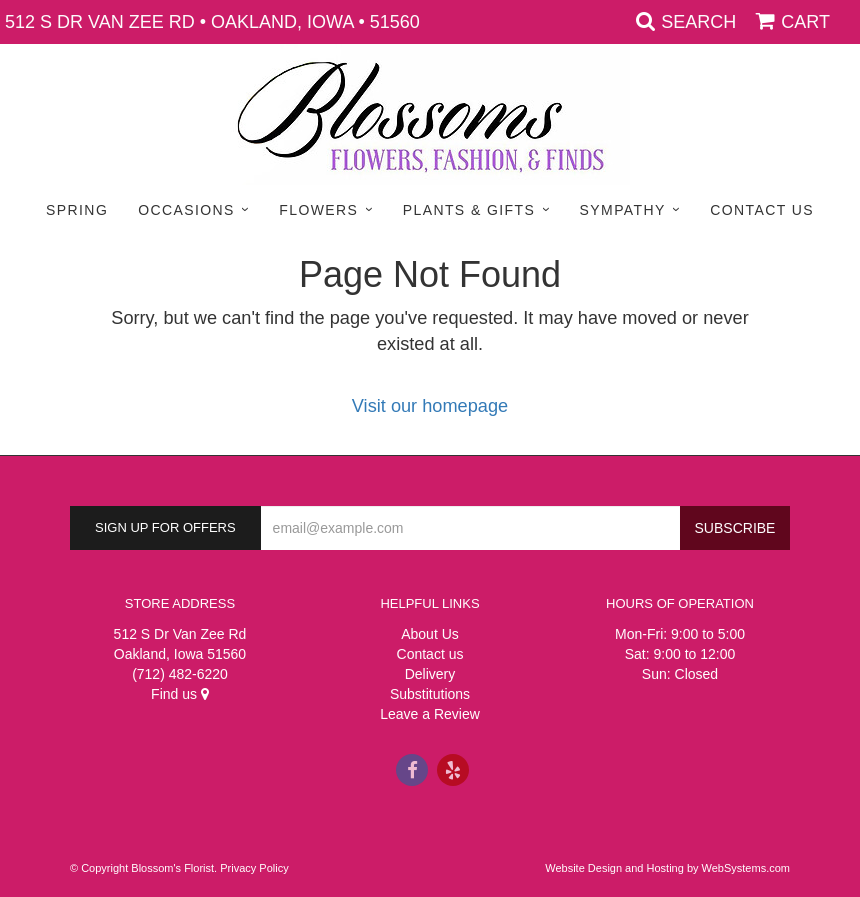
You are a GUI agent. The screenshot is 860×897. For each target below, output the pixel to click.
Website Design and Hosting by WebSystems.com (667, 868)
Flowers (318, 210)
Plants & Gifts (469, 210)
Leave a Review (430, 714)
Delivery (430, 674)
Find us (180, 694)
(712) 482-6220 (180, 674)
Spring (77, 210)
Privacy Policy (254, 868)
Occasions (186, 210)
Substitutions (430, 694)
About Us (430, 634)
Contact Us (762, 210)
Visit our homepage (430, 406)
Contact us (430, 654)
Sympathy (623, 210)
